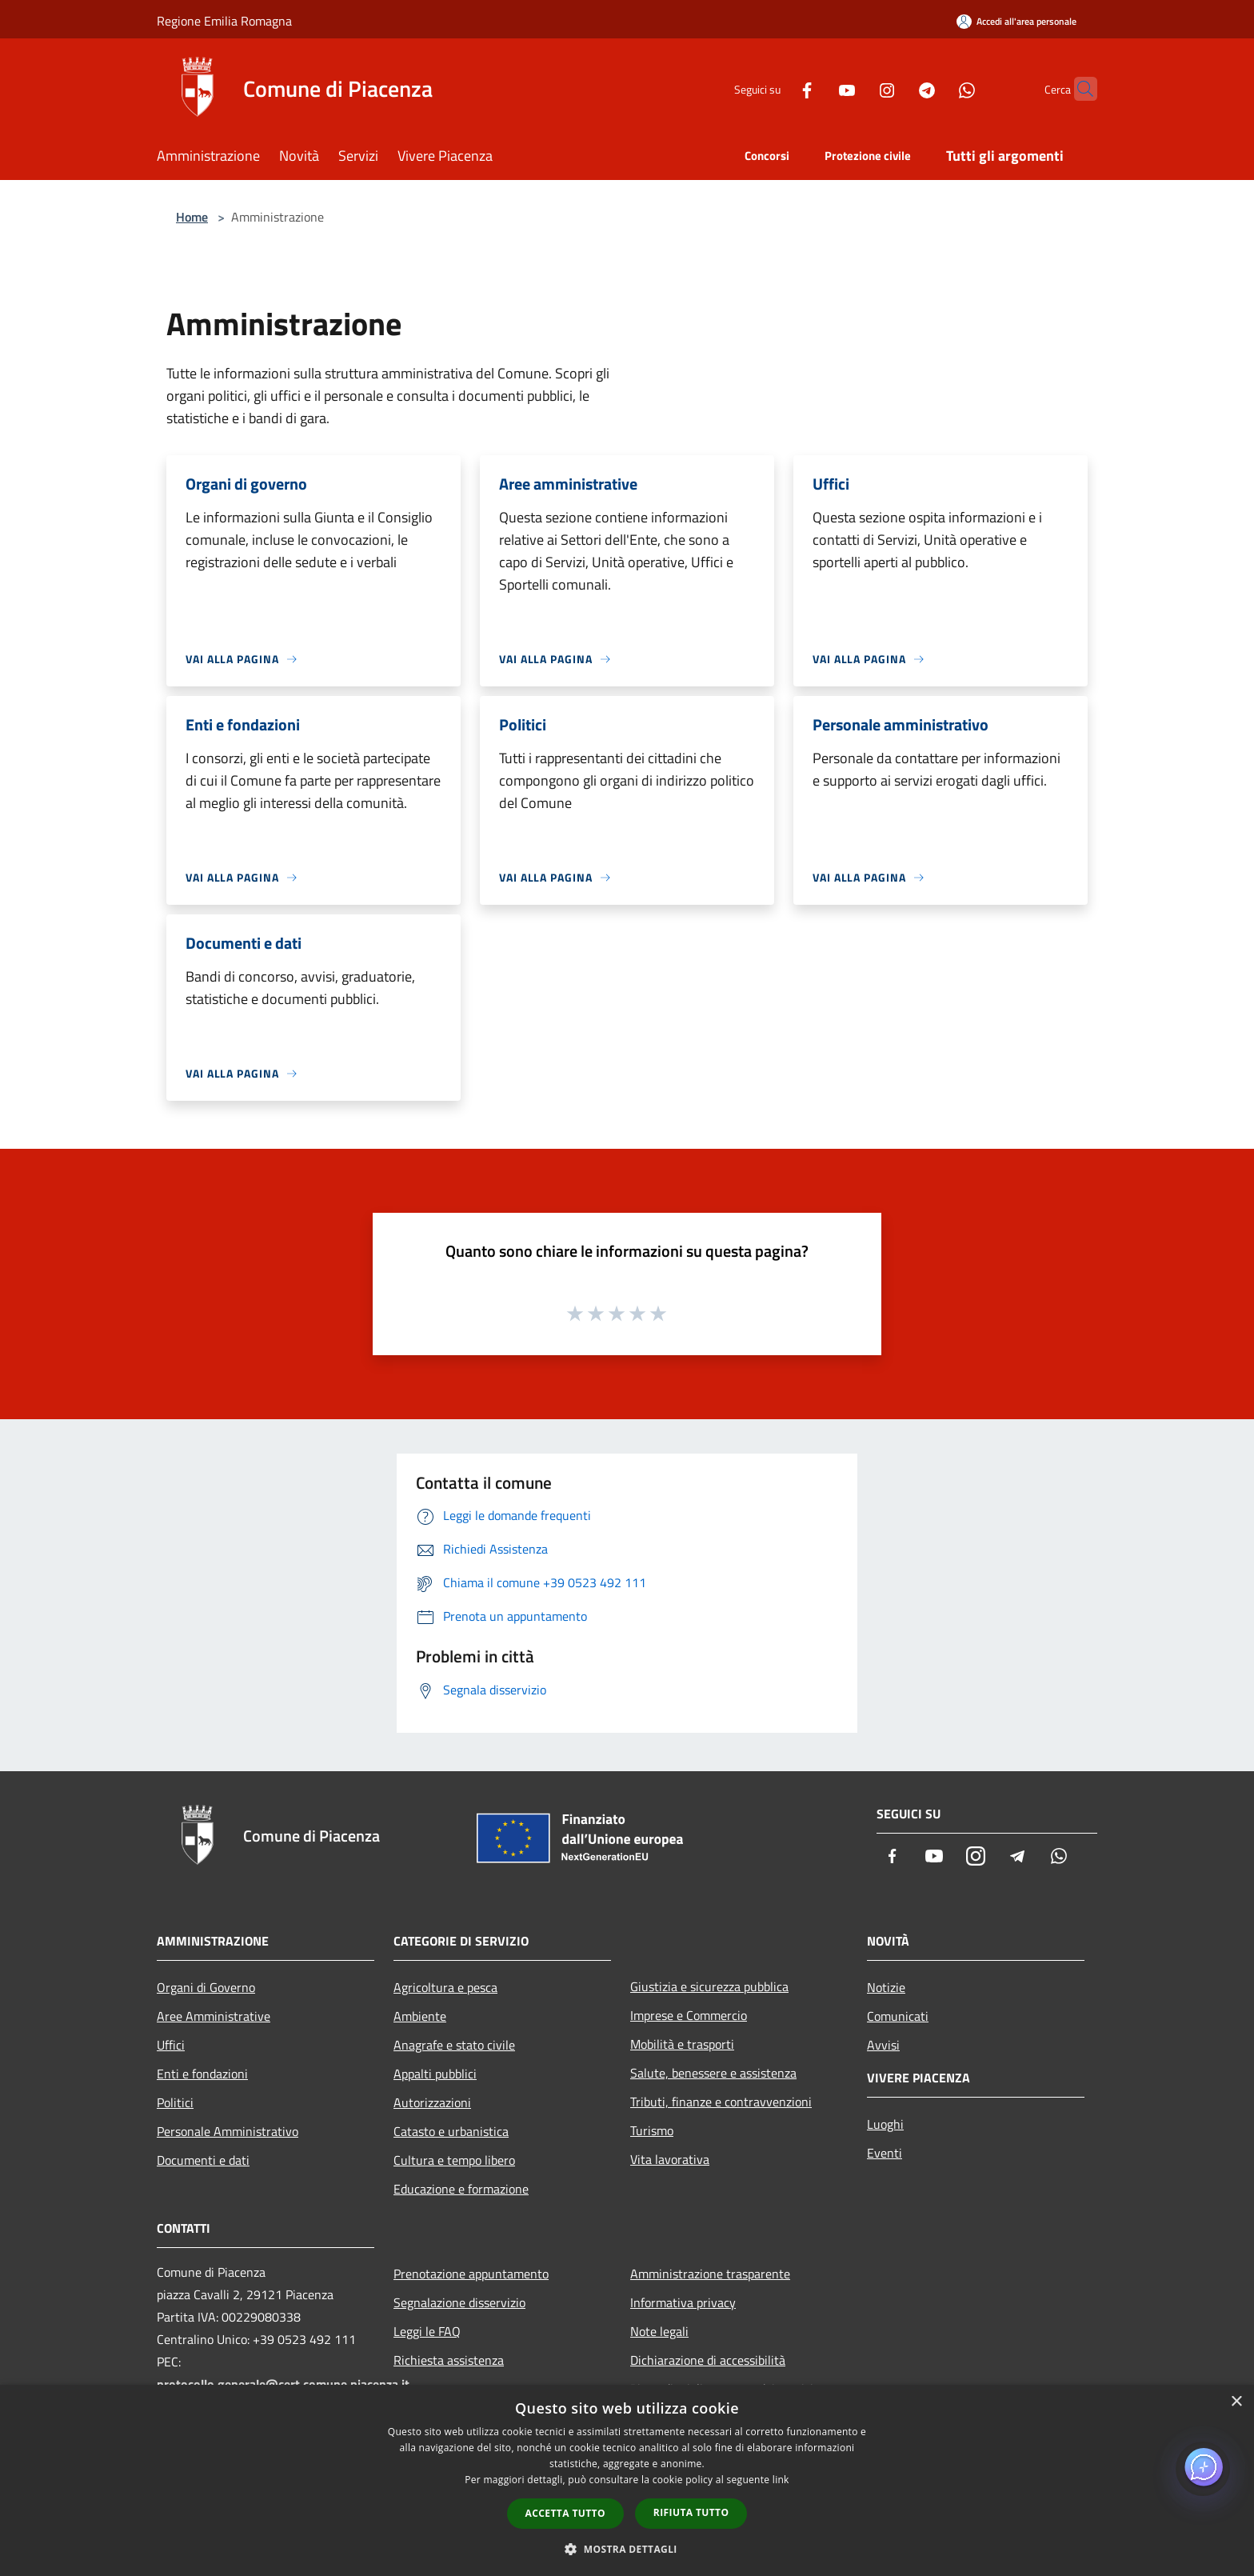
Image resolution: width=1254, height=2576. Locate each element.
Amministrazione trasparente (710, 2273)
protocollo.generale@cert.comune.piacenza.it (283, 2384)
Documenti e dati (203, 2160)
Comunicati (898, 2016)
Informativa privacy (683, 2302)
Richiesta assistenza (448, 2360)
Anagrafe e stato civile (454, 2044)
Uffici (171, 2044)
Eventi (884, 2152)
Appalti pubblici (435, 2073)
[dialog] (627, 2480)
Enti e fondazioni (202, 2073)
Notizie (886, 1987)
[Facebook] (776, 88)
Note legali (659, 2331)
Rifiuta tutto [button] (691, 2512)
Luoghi (885, 2124)
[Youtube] (816, 88)
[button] (627, 2549)
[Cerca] (1078, 89)
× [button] (1236, 2402)
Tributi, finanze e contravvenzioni (721, 2101)
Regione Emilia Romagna (224, 20)
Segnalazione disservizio (459, 2302)
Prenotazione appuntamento (471, 2273)
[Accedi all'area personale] (1016, 21)
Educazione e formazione (461, 2188)
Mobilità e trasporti (682, 2044)
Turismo (651, 2130)
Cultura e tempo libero (454, 2160)
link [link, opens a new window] (781, 2479)
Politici (175, 2102)
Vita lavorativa (669, 2159)
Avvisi (883, 2044)
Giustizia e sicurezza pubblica (709, 1986)
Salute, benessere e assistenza (713, 2072)
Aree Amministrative (213, 2016)
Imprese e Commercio (688, 2015)
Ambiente (419, 2016)
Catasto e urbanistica (451, 2131)
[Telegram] (896, 88)
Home (192, 216)
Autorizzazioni (432, 2102)
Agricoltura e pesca (445, 1987)
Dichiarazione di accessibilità (707, 2360)
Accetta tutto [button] (565, 2513)
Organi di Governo (206, 1987)
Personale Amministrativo (227, 2131)
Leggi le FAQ (427, 2331)
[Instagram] (856, 88)
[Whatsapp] (936, 88)
